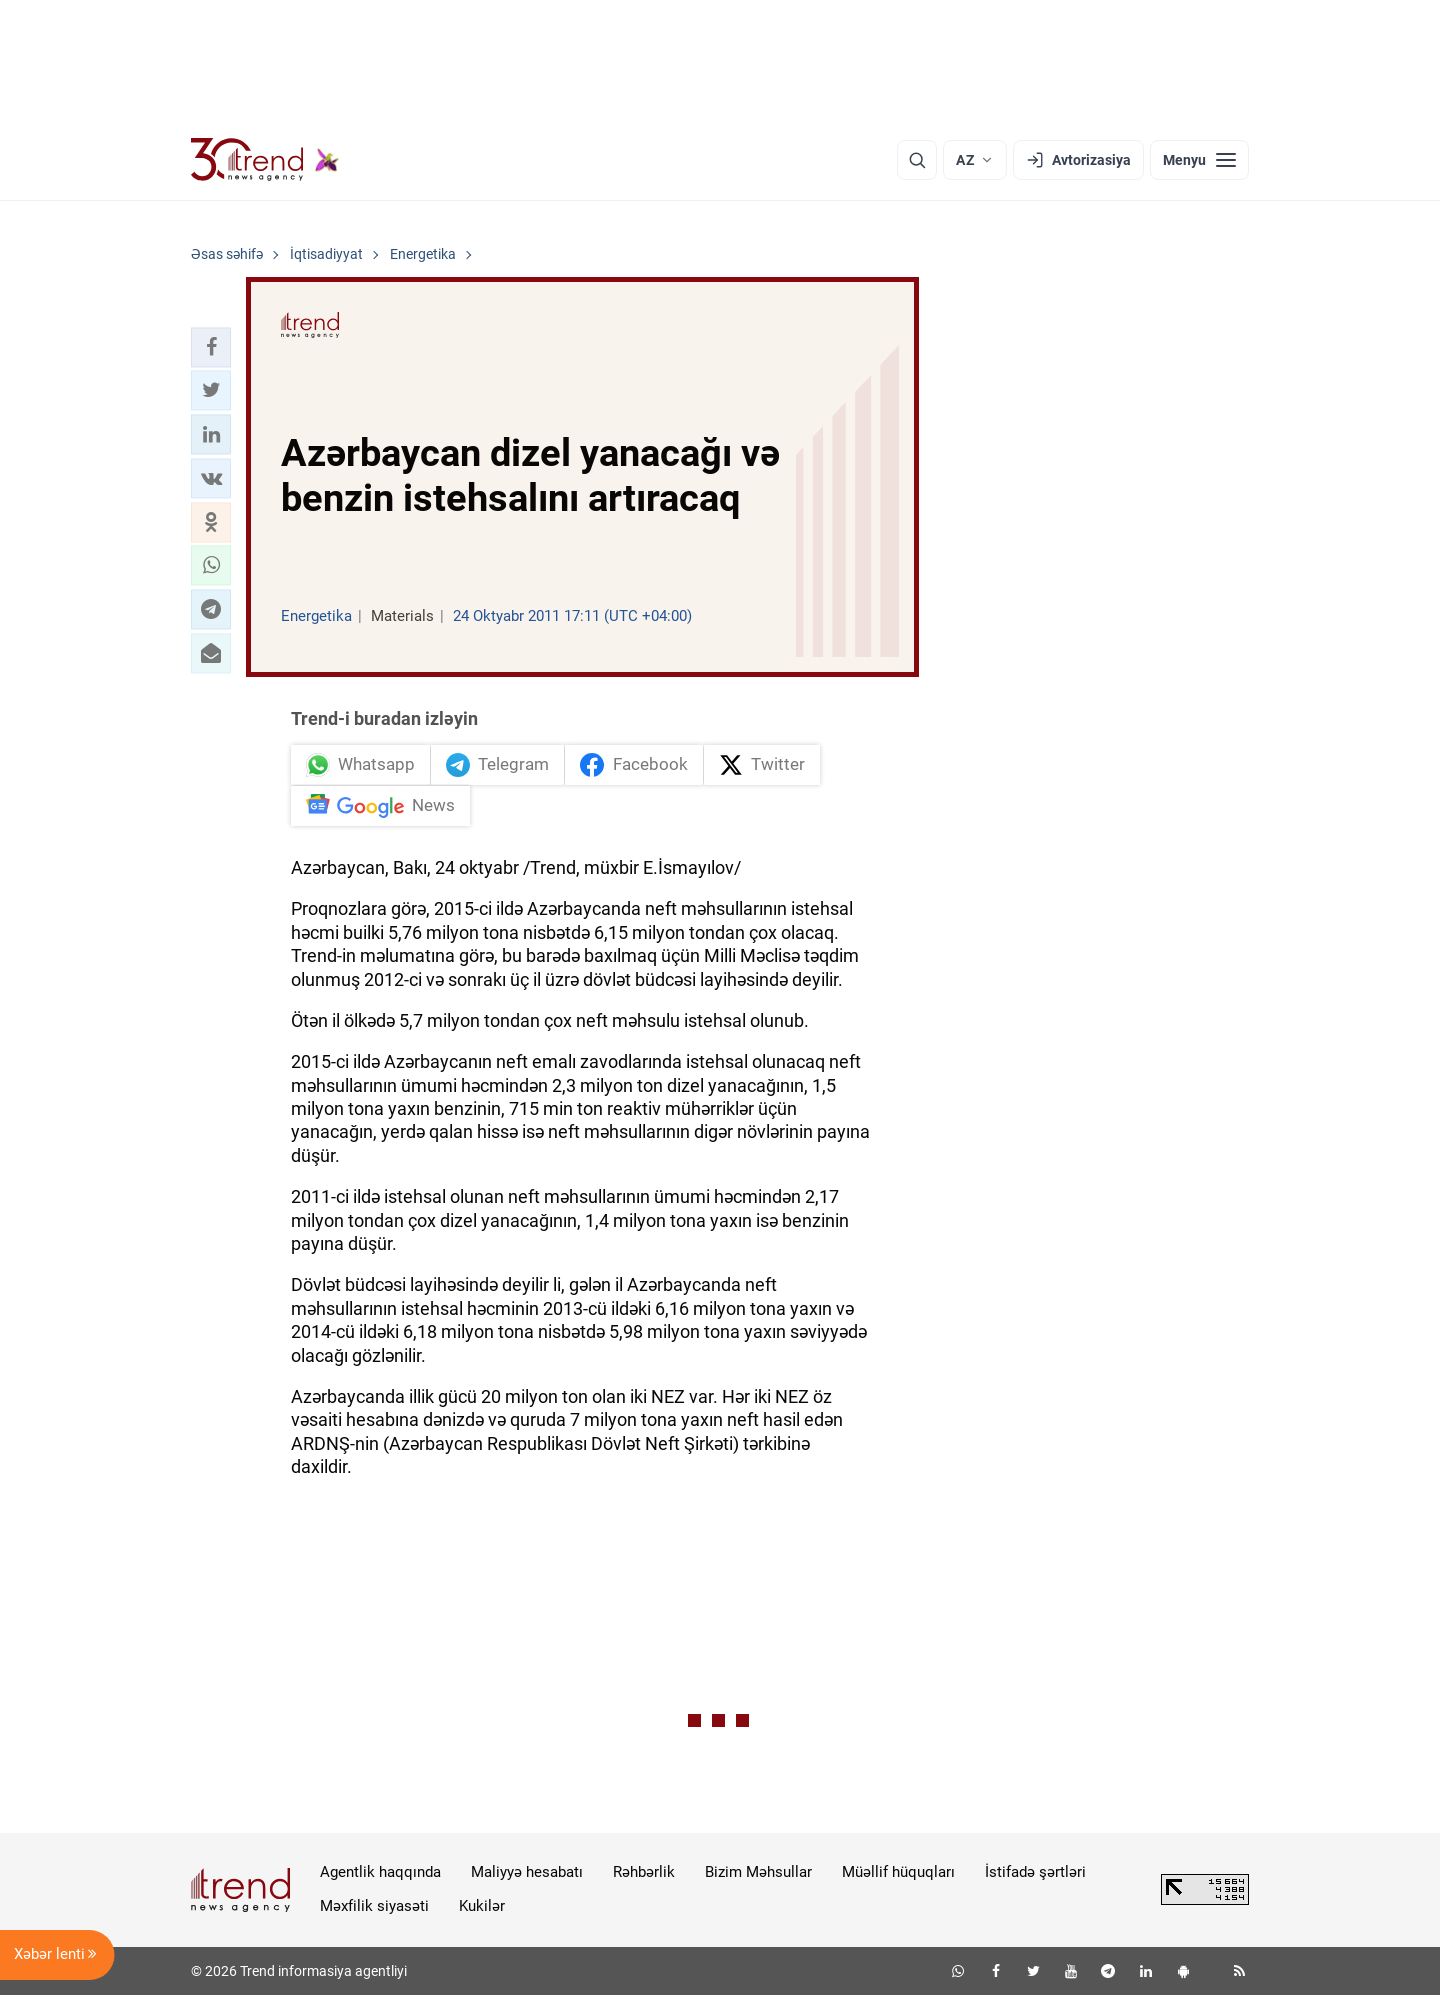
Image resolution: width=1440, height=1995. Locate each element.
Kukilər (482, 1906)
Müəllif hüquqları (898, 1872)
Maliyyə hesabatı (527, 1872)
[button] (211, 347)
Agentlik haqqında (380, 1872)
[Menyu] (1199, 160)
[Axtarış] (917, 160)
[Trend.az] (265, 160)
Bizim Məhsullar (758, 1872)
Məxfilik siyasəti (374, 1906)
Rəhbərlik (644, 1872)
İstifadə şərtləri (1035, 1872)
